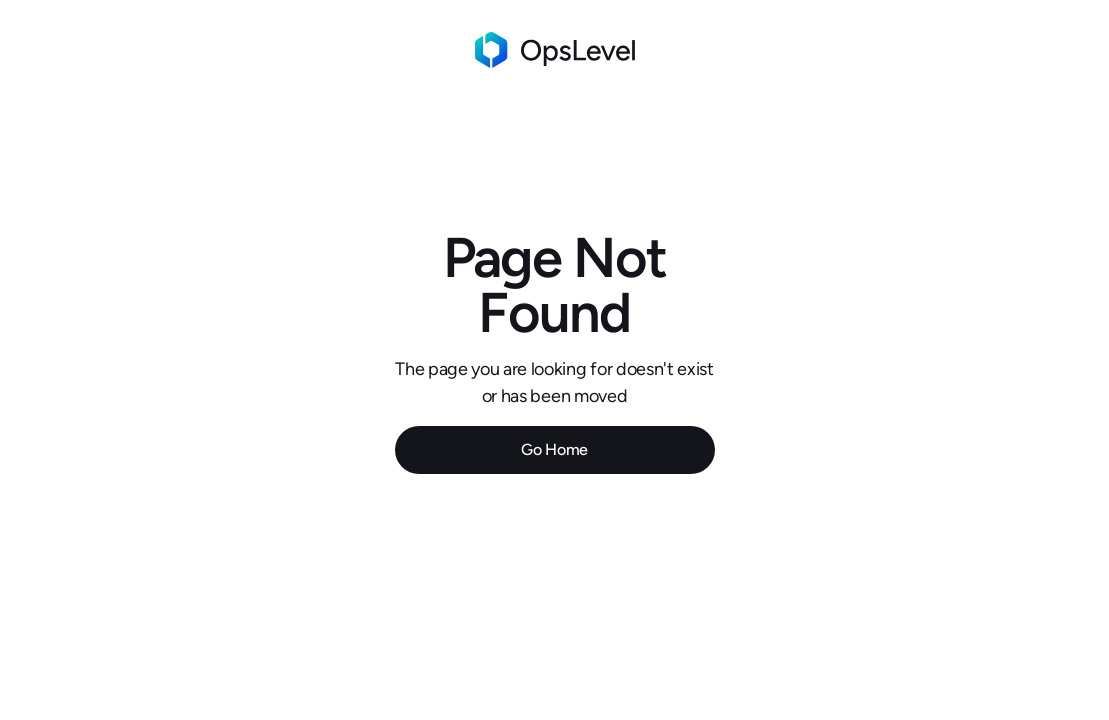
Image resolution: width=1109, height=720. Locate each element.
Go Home (554, 449)
